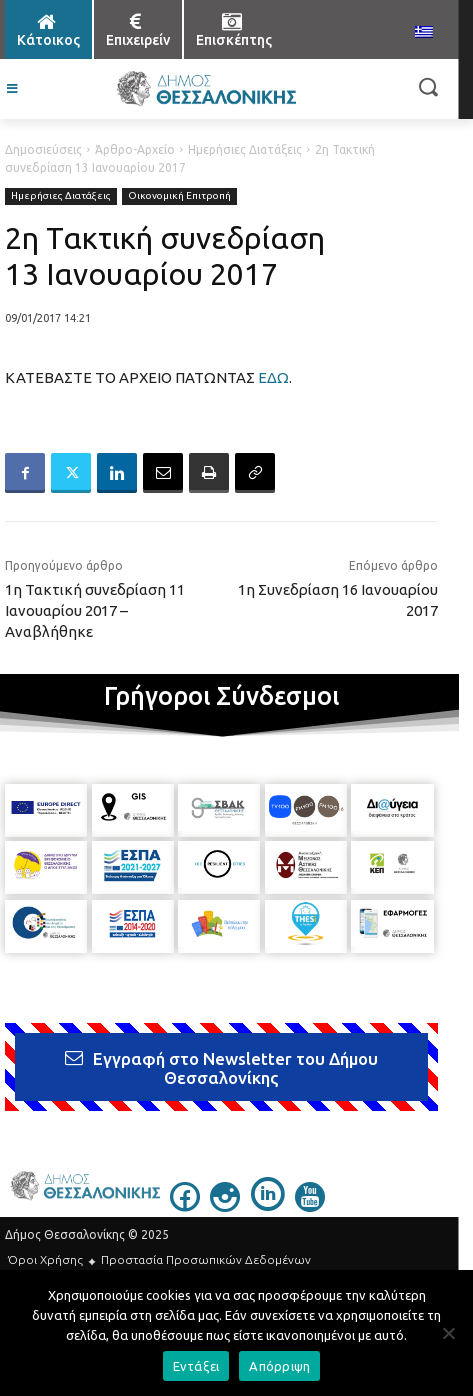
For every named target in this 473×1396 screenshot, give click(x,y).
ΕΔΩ (273, 377)
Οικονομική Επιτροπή (179, 196)
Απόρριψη (279, 1366)
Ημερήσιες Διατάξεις (245, 149)
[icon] (185, 1206)
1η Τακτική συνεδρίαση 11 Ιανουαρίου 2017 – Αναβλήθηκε (95, 610)
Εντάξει (196, 1366)
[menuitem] (424, 33)
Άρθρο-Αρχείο (135, 149)
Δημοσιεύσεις (43, 149)
